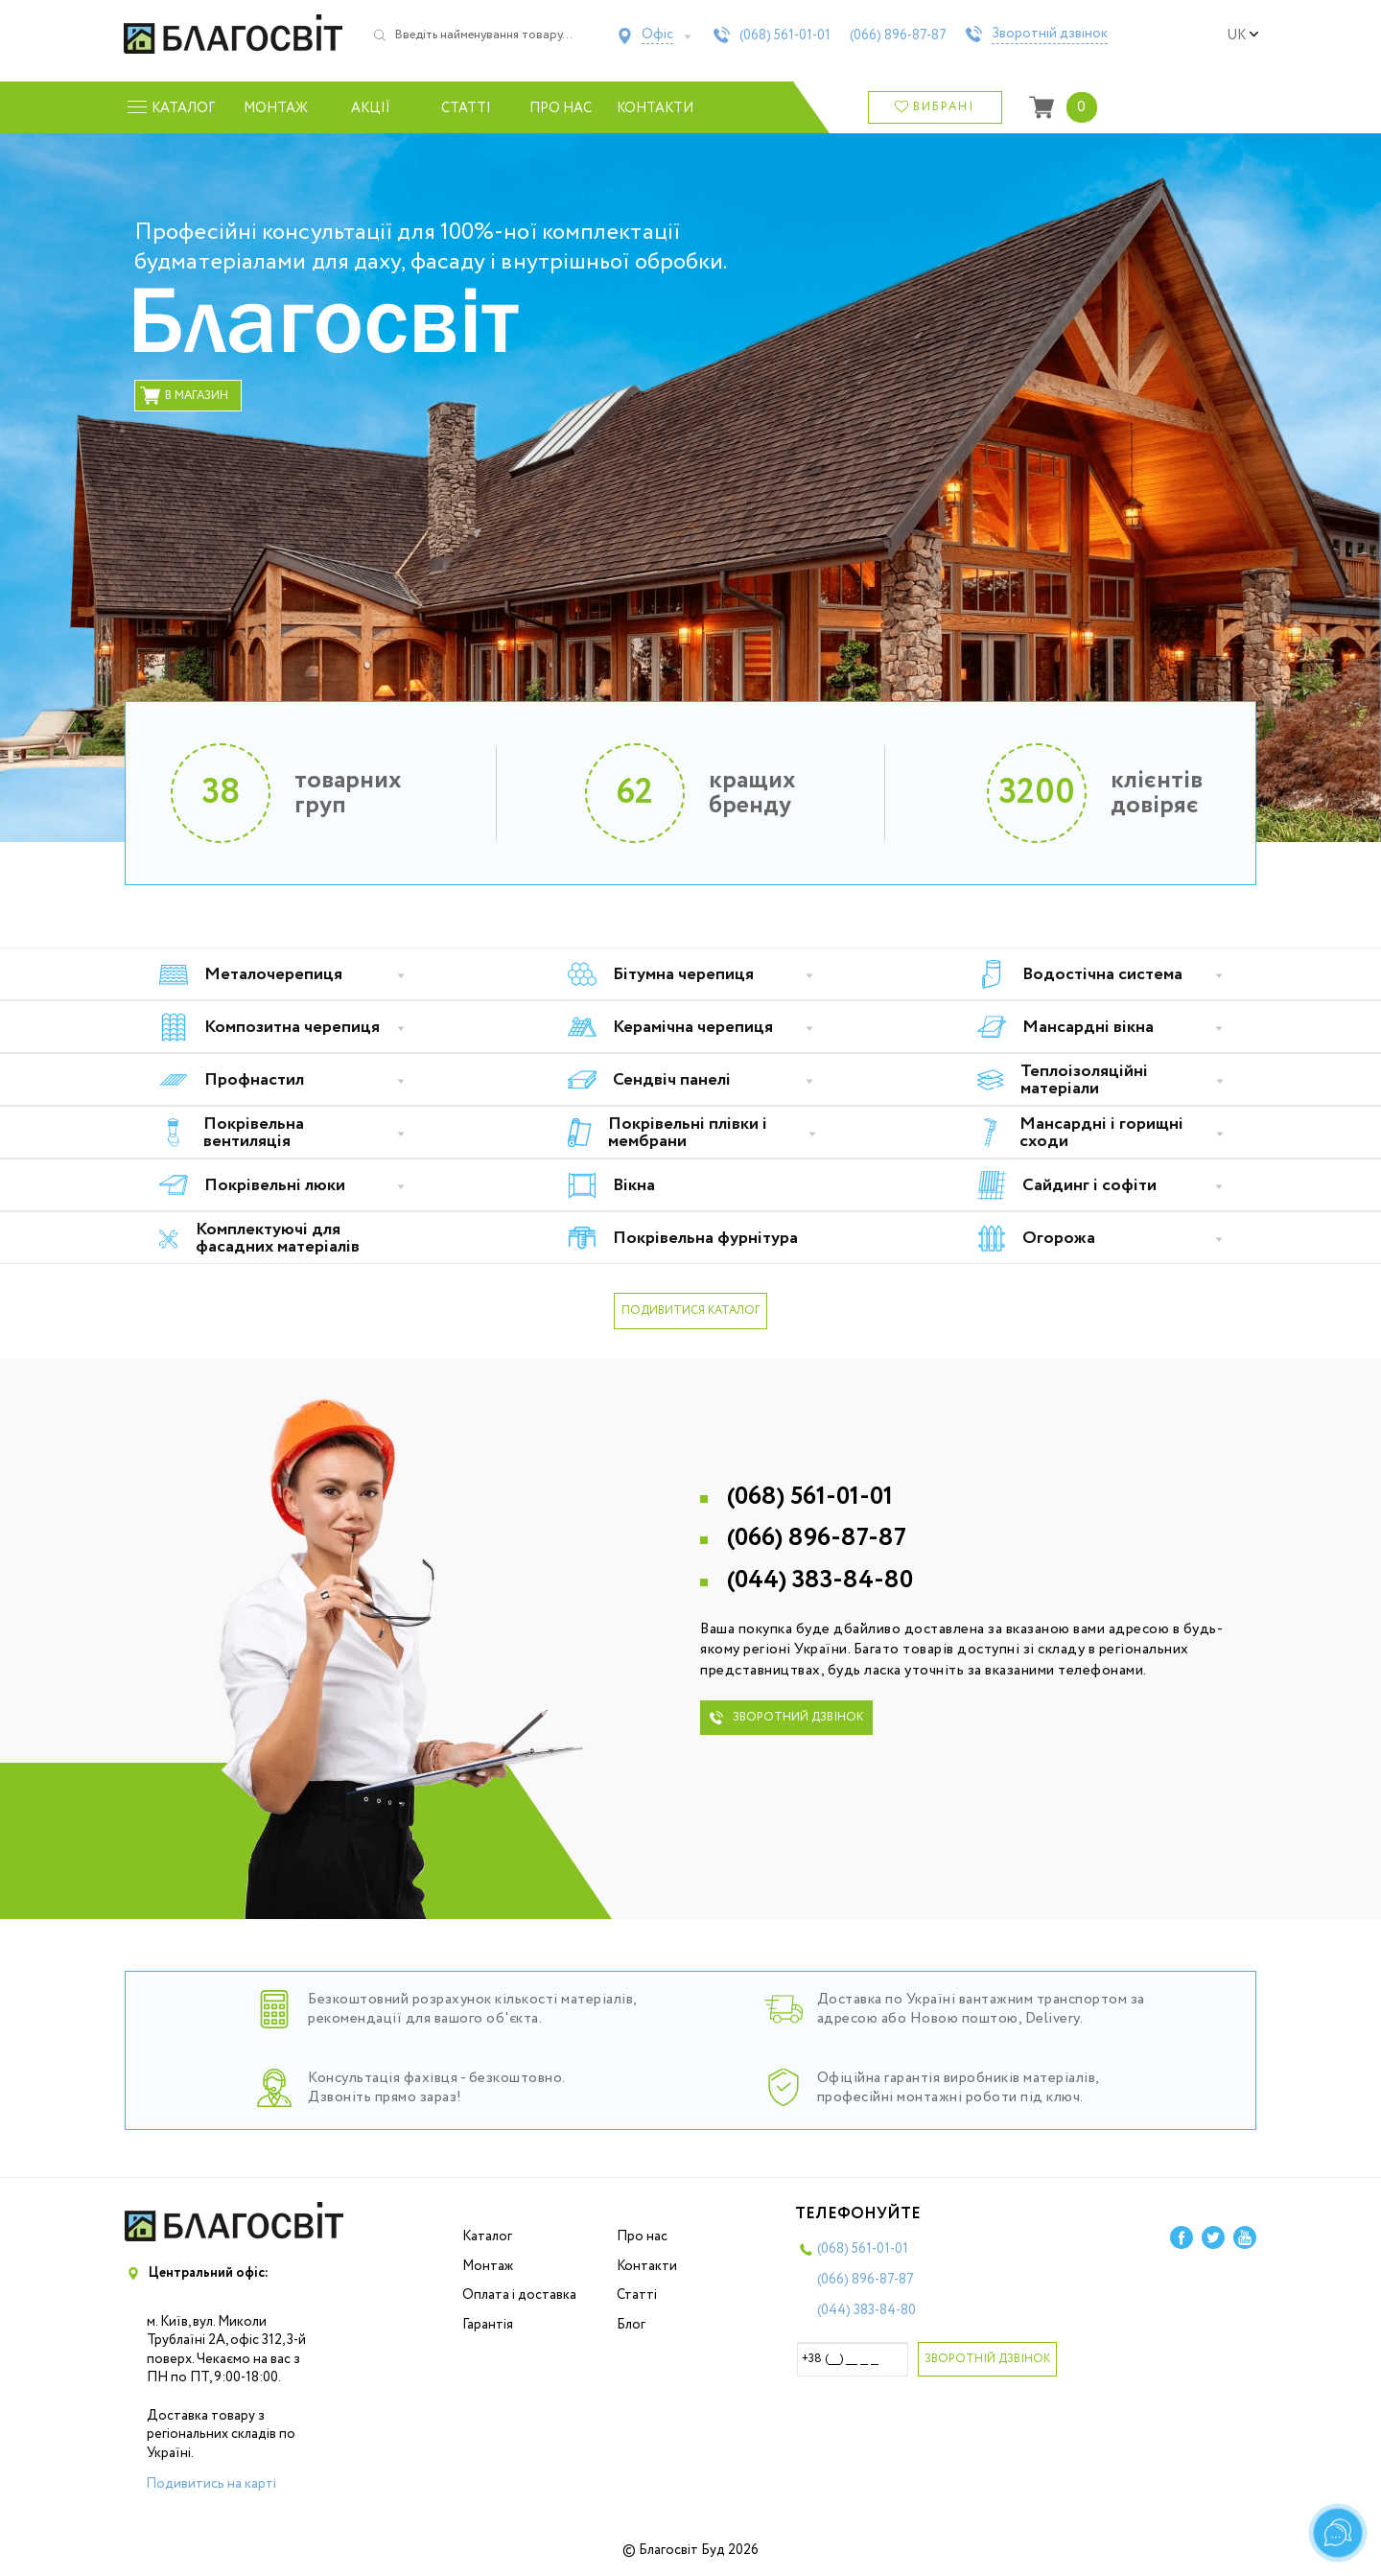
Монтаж (276, 108)
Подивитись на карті (211, 2484)
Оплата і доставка (519, 2295)
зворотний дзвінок (786, 1717)
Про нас (560, 108)
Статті (466, 108)
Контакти (655, 108)
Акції (370, 108)
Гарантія (487, 2324)
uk (1243, 35)
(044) (820, 1580)
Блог (631, 2324)
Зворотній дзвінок (1050, 34)
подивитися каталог (691, 1310)
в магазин (184, 396)
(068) (785, 35)
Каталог (487, 2236)
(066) (898, 35)
